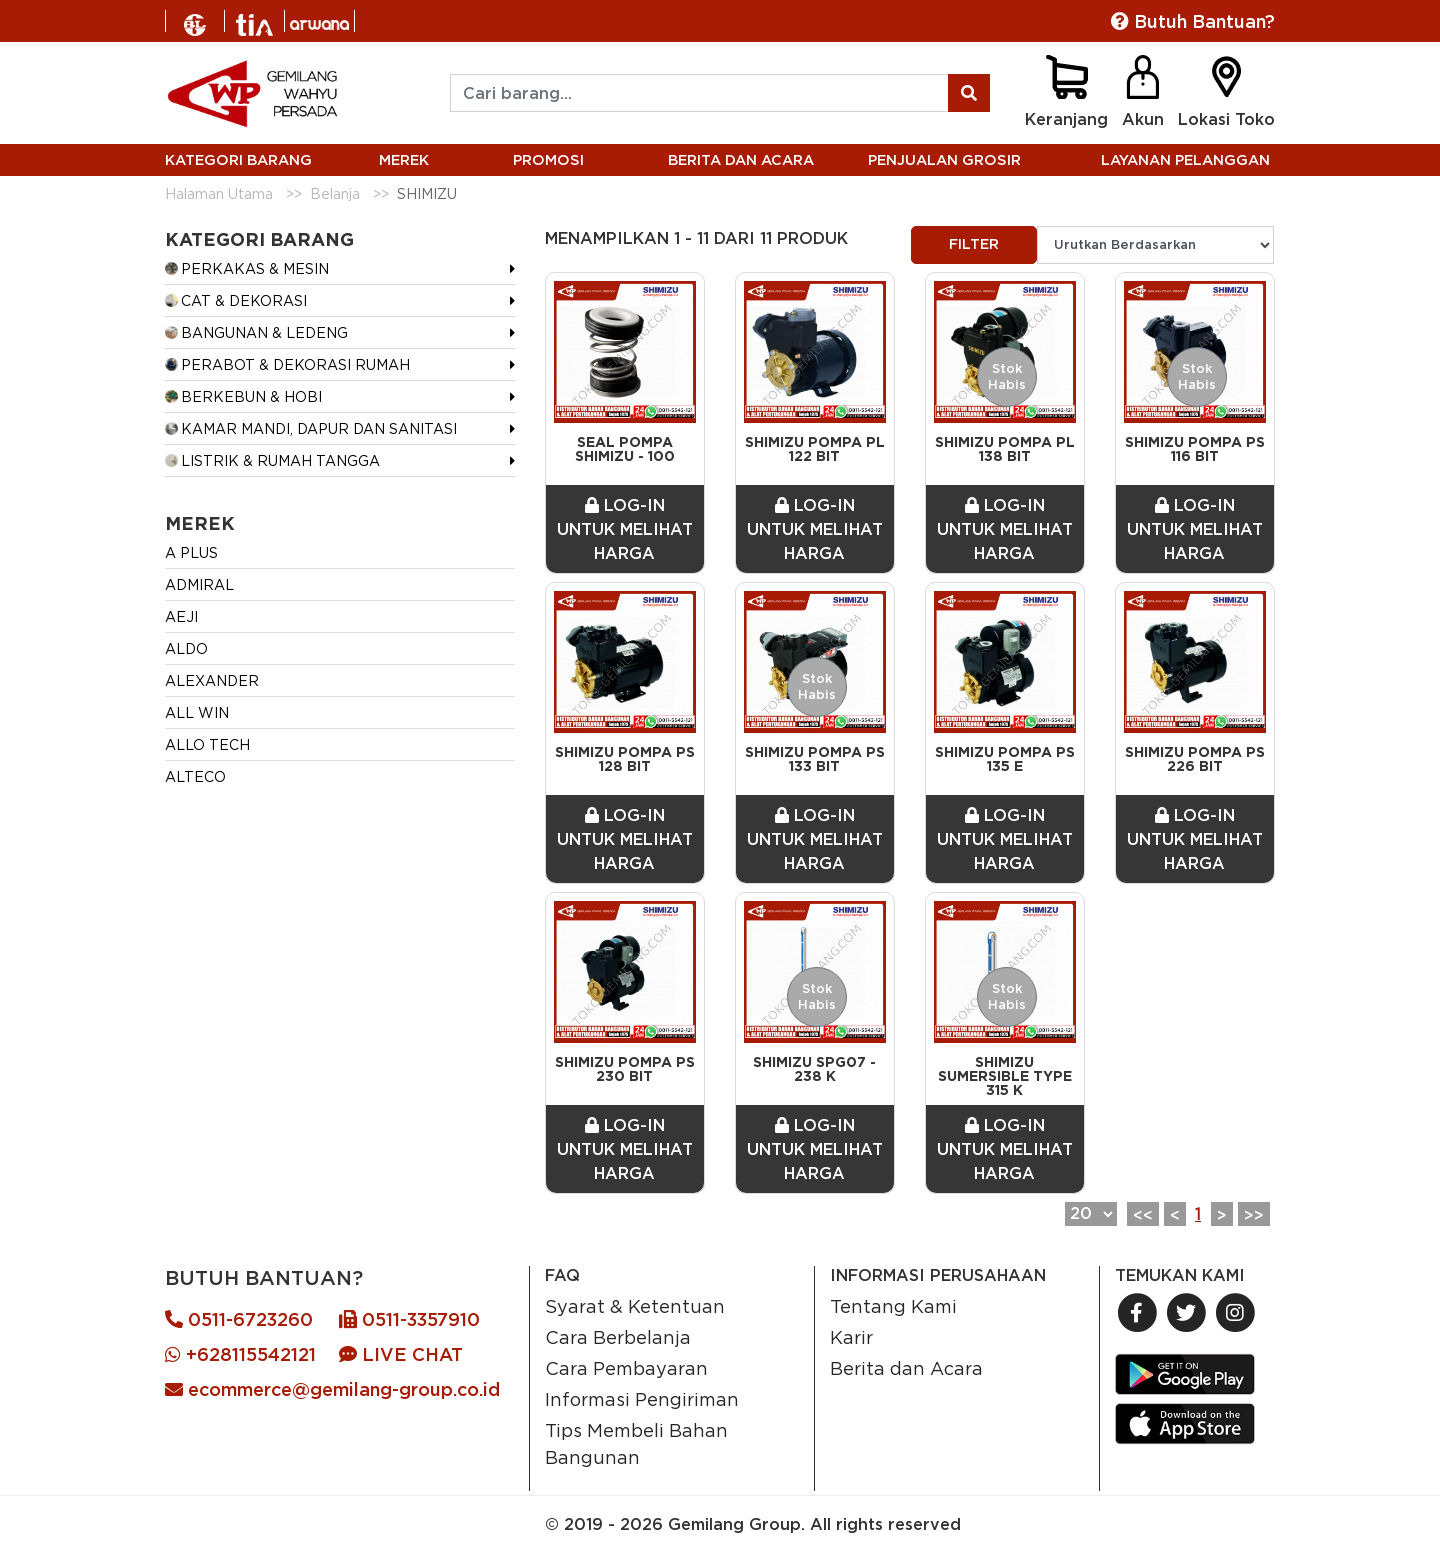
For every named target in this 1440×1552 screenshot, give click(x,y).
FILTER (974, 244)
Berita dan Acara (906, 1368)
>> (1254, 1215)
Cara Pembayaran (626, 1368)
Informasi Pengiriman (642, 1399)
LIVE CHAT (401, 1354)
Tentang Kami (893, 1306)
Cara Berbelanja (618, 1337)
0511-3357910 (409, 1319)
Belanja (335, 193)
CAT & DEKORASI (236, 300)
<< (1143, 1215)
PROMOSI (548, 159)
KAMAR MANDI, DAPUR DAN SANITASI (311, 428)
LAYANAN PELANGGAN (1185, 159)
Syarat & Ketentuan (635, 1306)
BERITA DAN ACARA (741, 159)
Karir (851, 1337)
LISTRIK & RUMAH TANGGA (272, 460)
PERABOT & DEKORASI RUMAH (287, 364)
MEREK (404, 159)
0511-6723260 (239, 1319)
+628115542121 (240, 1354)
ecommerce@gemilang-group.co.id (332, 1389)
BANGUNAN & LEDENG (256, 332)
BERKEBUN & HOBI (243, 396)
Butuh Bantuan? (1193, 21)
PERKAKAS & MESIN (247, 268)
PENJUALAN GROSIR (944, 159)
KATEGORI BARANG (238, 159)
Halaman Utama (219, 193)
